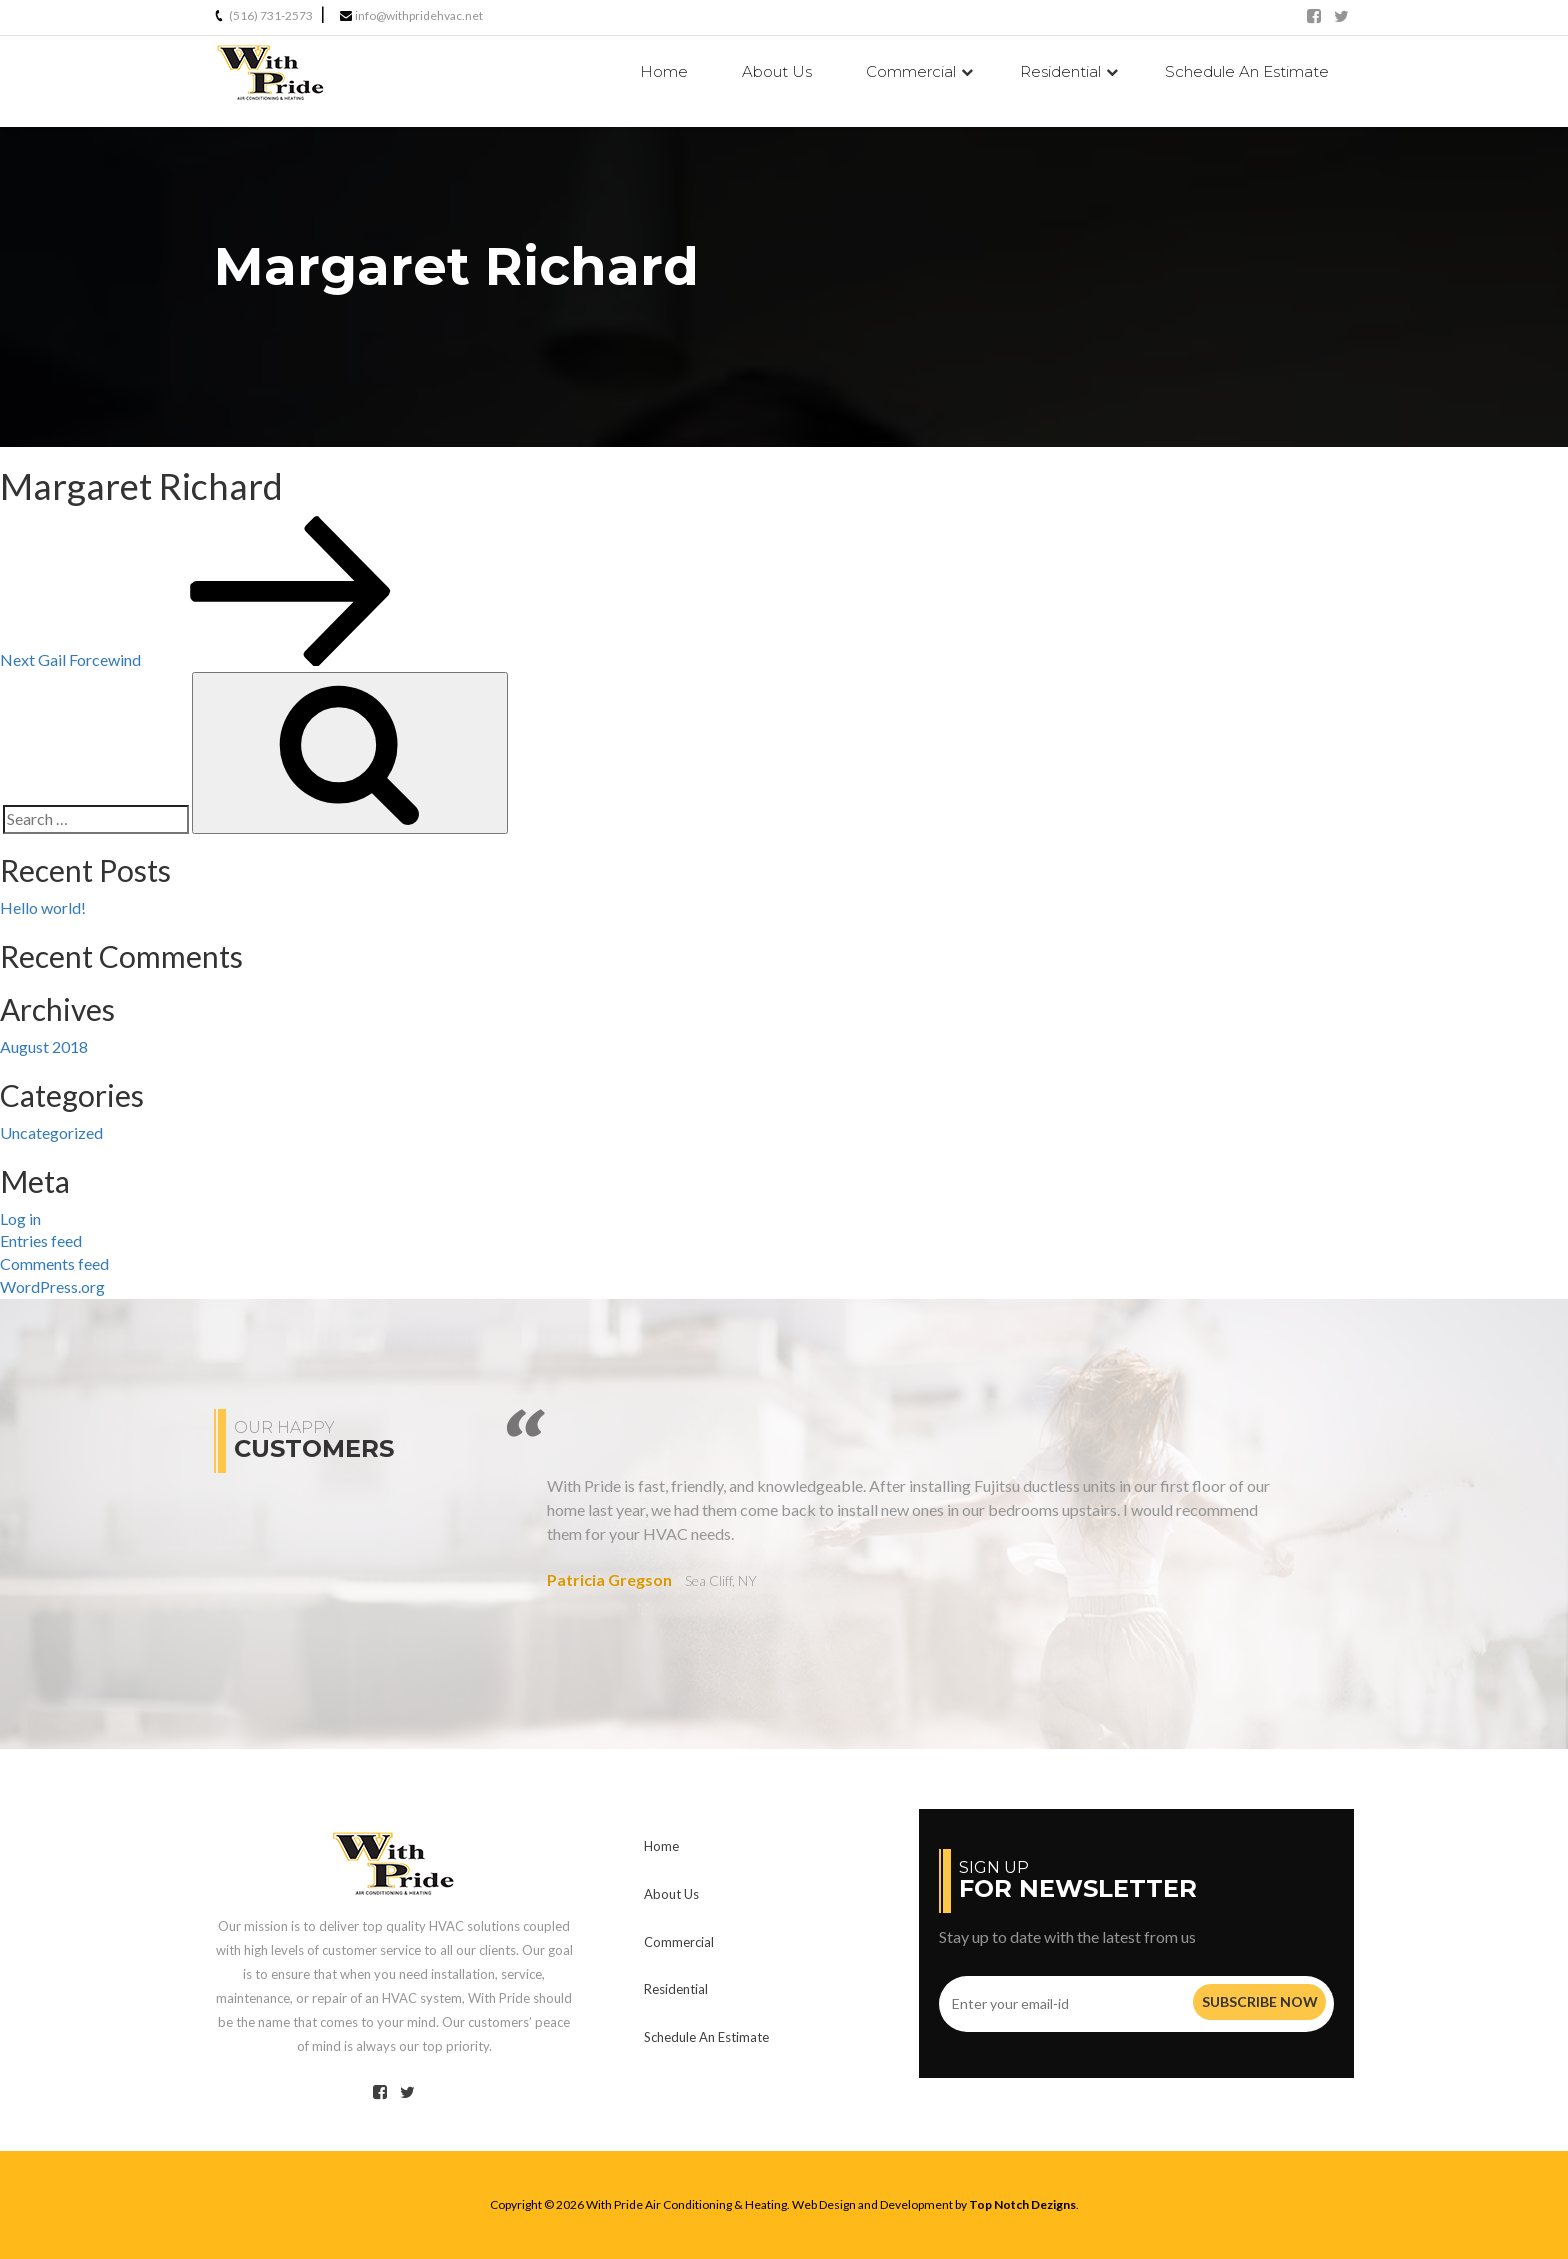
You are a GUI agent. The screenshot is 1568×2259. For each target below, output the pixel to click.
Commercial (911, 71)
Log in (20, 1218)
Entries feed (41, 1240)
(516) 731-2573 (271, 15)
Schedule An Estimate (1247, 71)
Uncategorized (51, 1132)
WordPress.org (52, 1286)
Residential (1060, 71)
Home (664, 71)
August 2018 (44, 1046)
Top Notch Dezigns (1022, 2204)
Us (777, 71)
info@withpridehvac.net (419, 15)
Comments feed (54, 1263)
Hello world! (43, 907)
